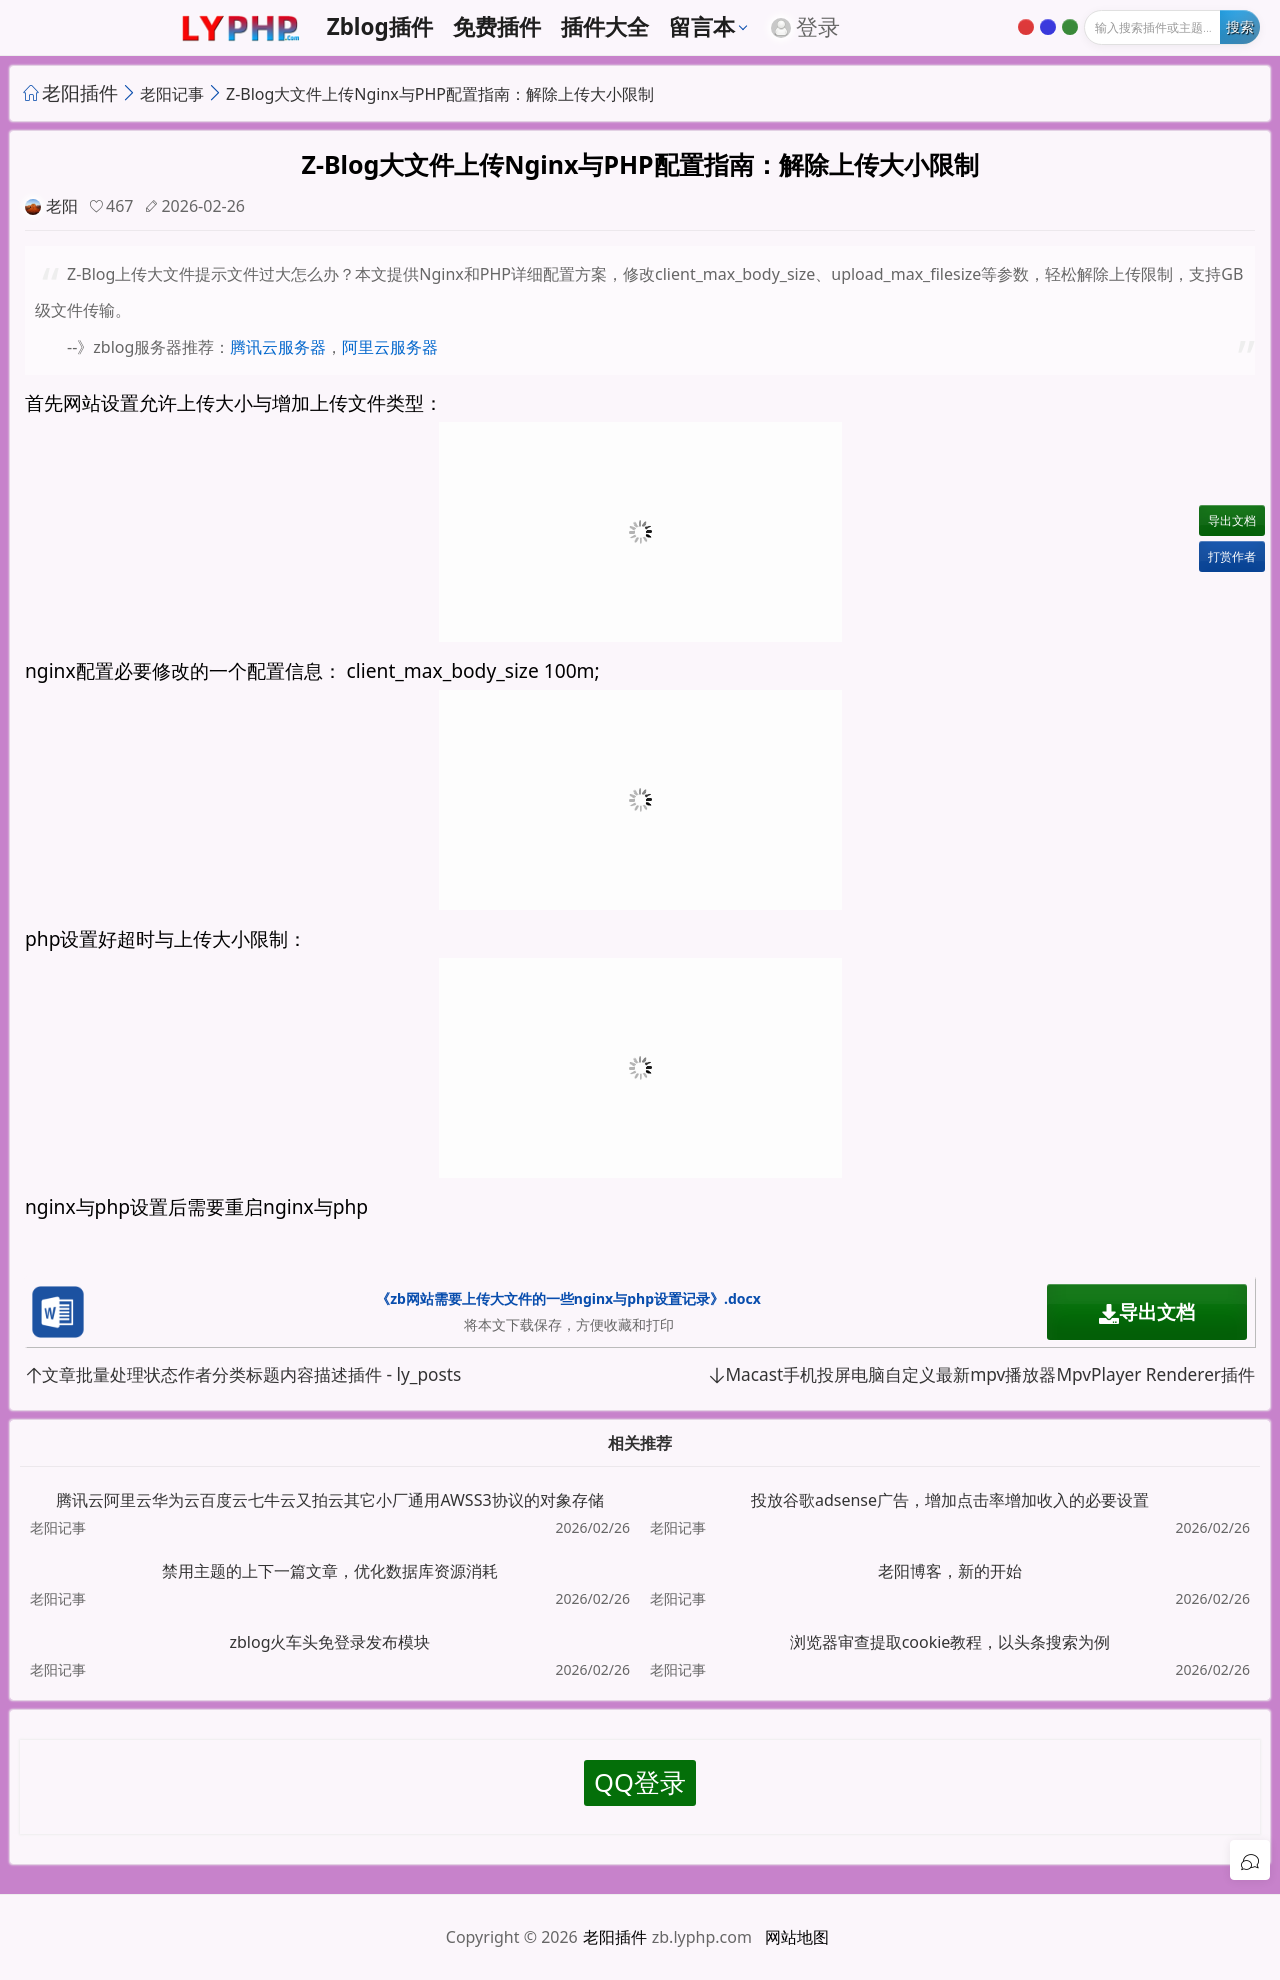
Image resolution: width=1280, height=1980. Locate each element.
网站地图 (797, 1937)
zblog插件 (380, 27)
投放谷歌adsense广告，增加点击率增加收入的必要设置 (950, 1500)
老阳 (62, 206)
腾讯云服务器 (278, 347)
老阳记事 (172, 94)
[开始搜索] (1240, 27)
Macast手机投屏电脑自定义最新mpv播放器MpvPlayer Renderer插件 (981, 1374)
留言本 (702, 27)
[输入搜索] (1172, 27)
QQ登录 (640, 1782)
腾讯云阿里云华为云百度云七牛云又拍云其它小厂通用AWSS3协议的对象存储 (329, 1500)
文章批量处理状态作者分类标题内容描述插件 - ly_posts (243, 1374)
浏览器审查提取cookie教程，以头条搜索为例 (950, 1642)
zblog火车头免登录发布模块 (329, 1642)
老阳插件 (80, 92)
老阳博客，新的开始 (950, 1571)
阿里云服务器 (390, 347)
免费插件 (497, 27)
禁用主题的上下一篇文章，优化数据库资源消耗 (330, 1571)
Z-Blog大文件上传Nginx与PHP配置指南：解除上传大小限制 (440, 94)
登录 (805, 27)
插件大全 (605, 27)
